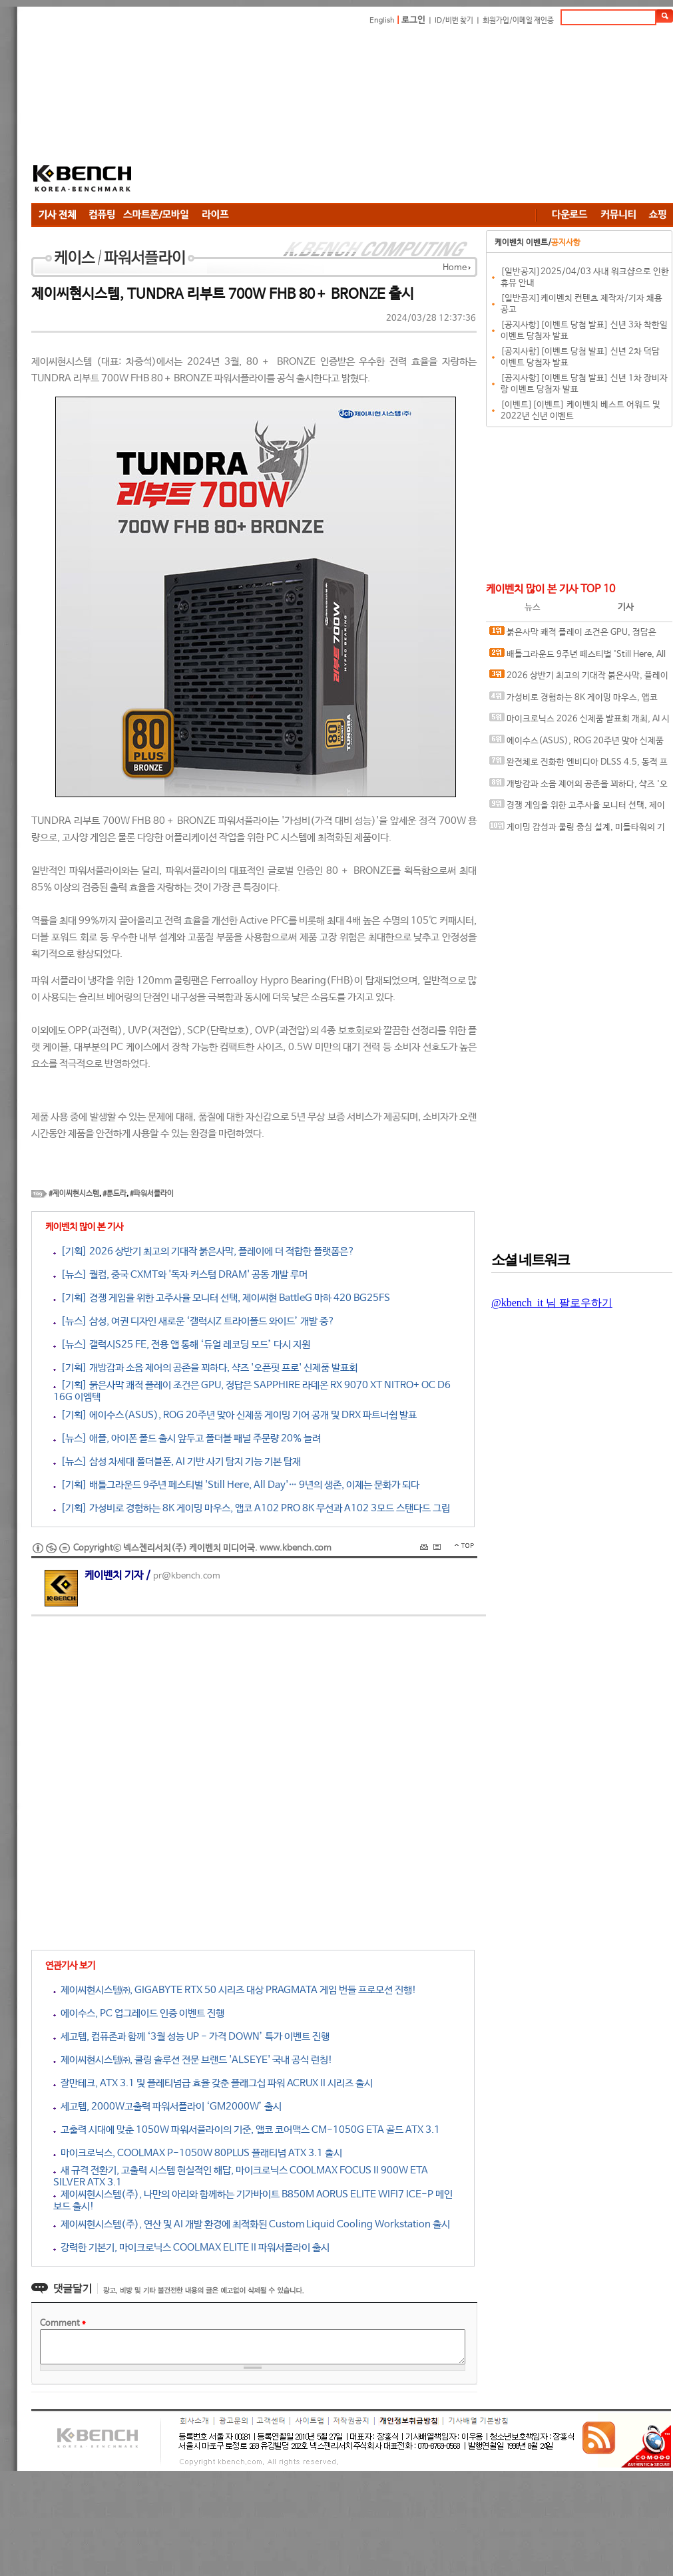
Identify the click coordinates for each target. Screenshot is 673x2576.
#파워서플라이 (152, 1194)
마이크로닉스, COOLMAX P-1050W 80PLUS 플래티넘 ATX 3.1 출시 (197, 2153)
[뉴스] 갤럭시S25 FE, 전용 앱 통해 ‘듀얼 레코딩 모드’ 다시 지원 (181, 1344)
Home (455, 268)
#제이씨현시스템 (74, 1194)
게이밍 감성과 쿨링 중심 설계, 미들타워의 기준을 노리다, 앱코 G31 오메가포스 (577, 830)
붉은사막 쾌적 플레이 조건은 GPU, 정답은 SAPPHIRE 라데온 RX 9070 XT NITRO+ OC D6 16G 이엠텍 (576, 635)
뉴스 (533, 607)
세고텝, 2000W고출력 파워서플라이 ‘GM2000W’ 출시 (167, 2106)
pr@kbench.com (186, 1576)
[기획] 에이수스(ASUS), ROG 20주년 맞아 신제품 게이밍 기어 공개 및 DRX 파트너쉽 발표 (235, 1415)
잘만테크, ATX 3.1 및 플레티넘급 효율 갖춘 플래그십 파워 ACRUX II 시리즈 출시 (213, 2083)
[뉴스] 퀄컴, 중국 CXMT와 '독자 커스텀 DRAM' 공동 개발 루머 (180, 1274)
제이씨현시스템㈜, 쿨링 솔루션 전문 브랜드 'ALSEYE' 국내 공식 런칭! (193, 2060)
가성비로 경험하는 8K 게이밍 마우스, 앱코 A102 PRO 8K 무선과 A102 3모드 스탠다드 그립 (578, 700)
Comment (63, 2323)
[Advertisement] (297, 116)
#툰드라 (114, 1194)
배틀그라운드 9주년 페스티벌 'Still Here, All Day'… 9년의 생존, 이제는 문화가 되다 (577, 657)
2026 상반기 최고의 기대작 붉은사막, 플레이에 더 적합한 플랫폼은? (578, 678)
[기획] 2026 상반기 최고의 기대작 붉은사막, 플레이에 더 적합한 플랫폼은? (204, 1251)
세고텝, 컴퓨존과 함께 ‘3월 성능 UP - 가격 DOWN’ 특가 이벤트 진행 (191, 2036)
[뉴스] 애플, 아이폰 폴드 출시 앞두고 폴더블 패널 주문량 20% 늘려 (187, 1438)
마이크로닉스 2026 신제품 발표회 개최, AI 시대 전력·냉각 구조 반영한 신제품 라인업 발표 (579, 722)
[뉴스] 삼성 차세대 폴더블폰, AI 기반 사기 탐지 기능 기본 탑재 (177, 1461)
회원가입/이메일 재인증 (518, 21)
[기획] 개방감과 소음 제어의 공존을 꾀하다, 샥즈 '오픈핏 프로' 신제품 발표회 (205, 1368)
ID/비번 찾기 (454, 21)
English (382, 21)
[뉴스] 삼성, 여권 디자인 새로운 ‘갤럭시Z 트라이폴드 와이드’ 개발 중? (194, 1321)
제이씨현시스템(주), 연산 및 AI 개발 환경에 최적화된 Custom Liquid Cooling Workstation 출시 (251, 2224)
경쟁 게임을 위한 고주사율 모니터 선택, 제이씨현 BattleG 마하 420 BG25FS (577, 808)
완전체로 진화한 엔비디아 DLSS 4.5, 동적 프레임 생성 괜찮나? (578, 765)
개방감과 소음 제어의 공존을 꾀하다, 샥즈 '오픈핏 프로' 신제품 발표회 (578, 787)
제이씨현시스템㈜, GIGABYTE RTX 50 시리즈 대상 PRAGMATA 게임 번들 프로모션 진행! (235, 1990)
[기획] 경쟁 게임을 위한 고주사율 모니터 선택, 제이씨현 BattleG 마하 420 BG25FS (221, 1298)
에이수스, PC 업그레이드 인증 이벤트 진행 (138, 2013)
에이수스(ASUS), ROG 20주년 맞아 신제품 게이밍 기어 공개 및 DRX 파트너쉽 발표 (576, 744)
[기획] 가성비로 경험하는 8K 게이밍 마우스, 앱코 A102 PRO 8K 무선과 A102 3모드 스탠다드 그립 (251, 1508)
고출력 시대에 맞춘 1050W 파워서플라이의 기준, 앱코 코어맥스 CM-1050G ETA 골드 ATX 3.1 (246, 2129)
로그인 (413, 20)
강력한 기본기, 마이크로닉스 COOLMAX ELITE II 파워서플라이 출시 (191, 2247)
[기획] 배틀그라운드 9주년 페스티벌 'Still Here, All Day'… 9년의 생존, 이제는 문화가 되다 (236, 1485)
